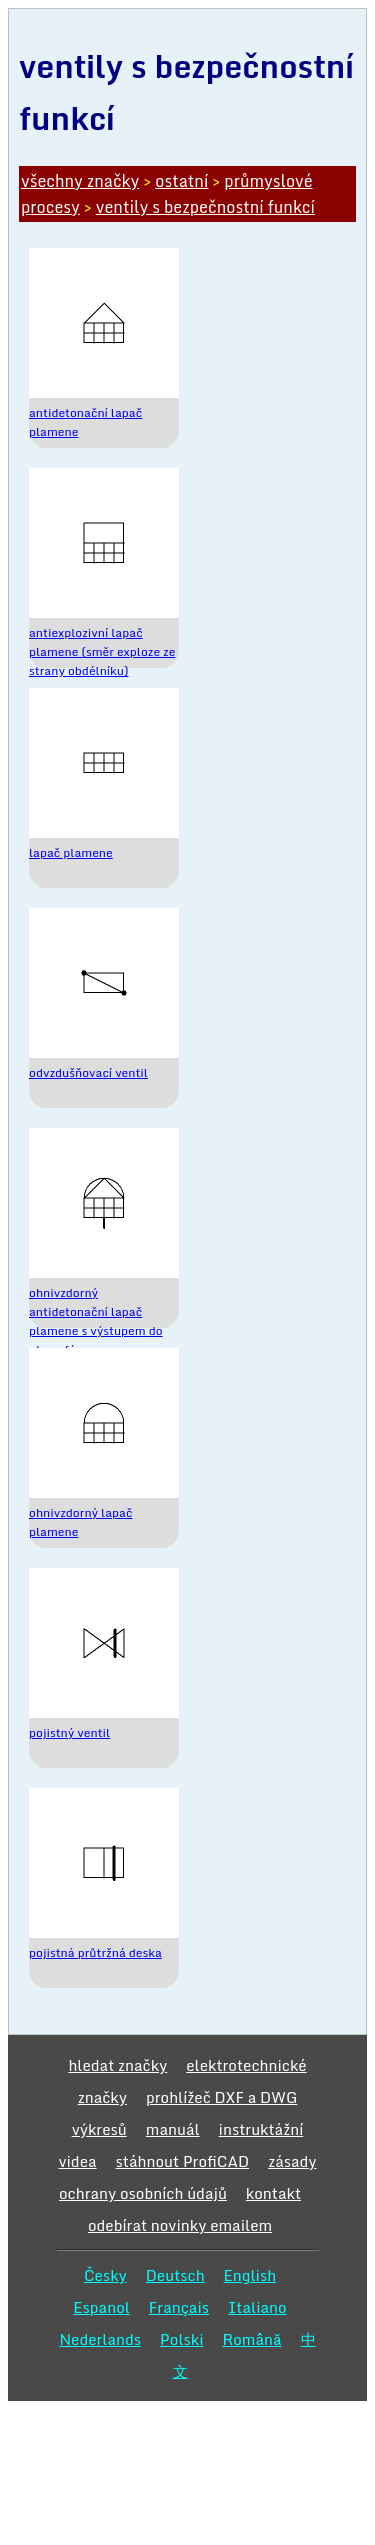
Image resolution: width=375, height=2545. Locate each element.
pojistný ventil (69, 1732)
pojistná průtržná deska (95, 1952)
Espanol (101, 2307)
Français (179, 2307)
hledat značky (117, 2065)
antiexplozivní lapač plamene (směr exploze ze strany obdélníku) (102, 651)
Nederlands (100, 2339)
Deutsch (175, 2275)
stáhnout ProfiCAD (183, 2161)
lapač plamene (71, 852)
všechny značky (80, 181)
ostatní (181, 181)
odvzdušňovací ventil (88, 1072)
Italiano (257, 2307)
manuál (173, 2129)
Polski (181, 2339)
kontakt (273, 2193)
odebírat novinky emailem (180, 2225)
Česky (105, 2275)
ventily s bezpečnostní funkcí (205, 207)
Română (252, 2339)
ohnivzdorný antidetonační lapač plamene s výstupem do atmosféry (96, 1321)
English (250, 2275)
